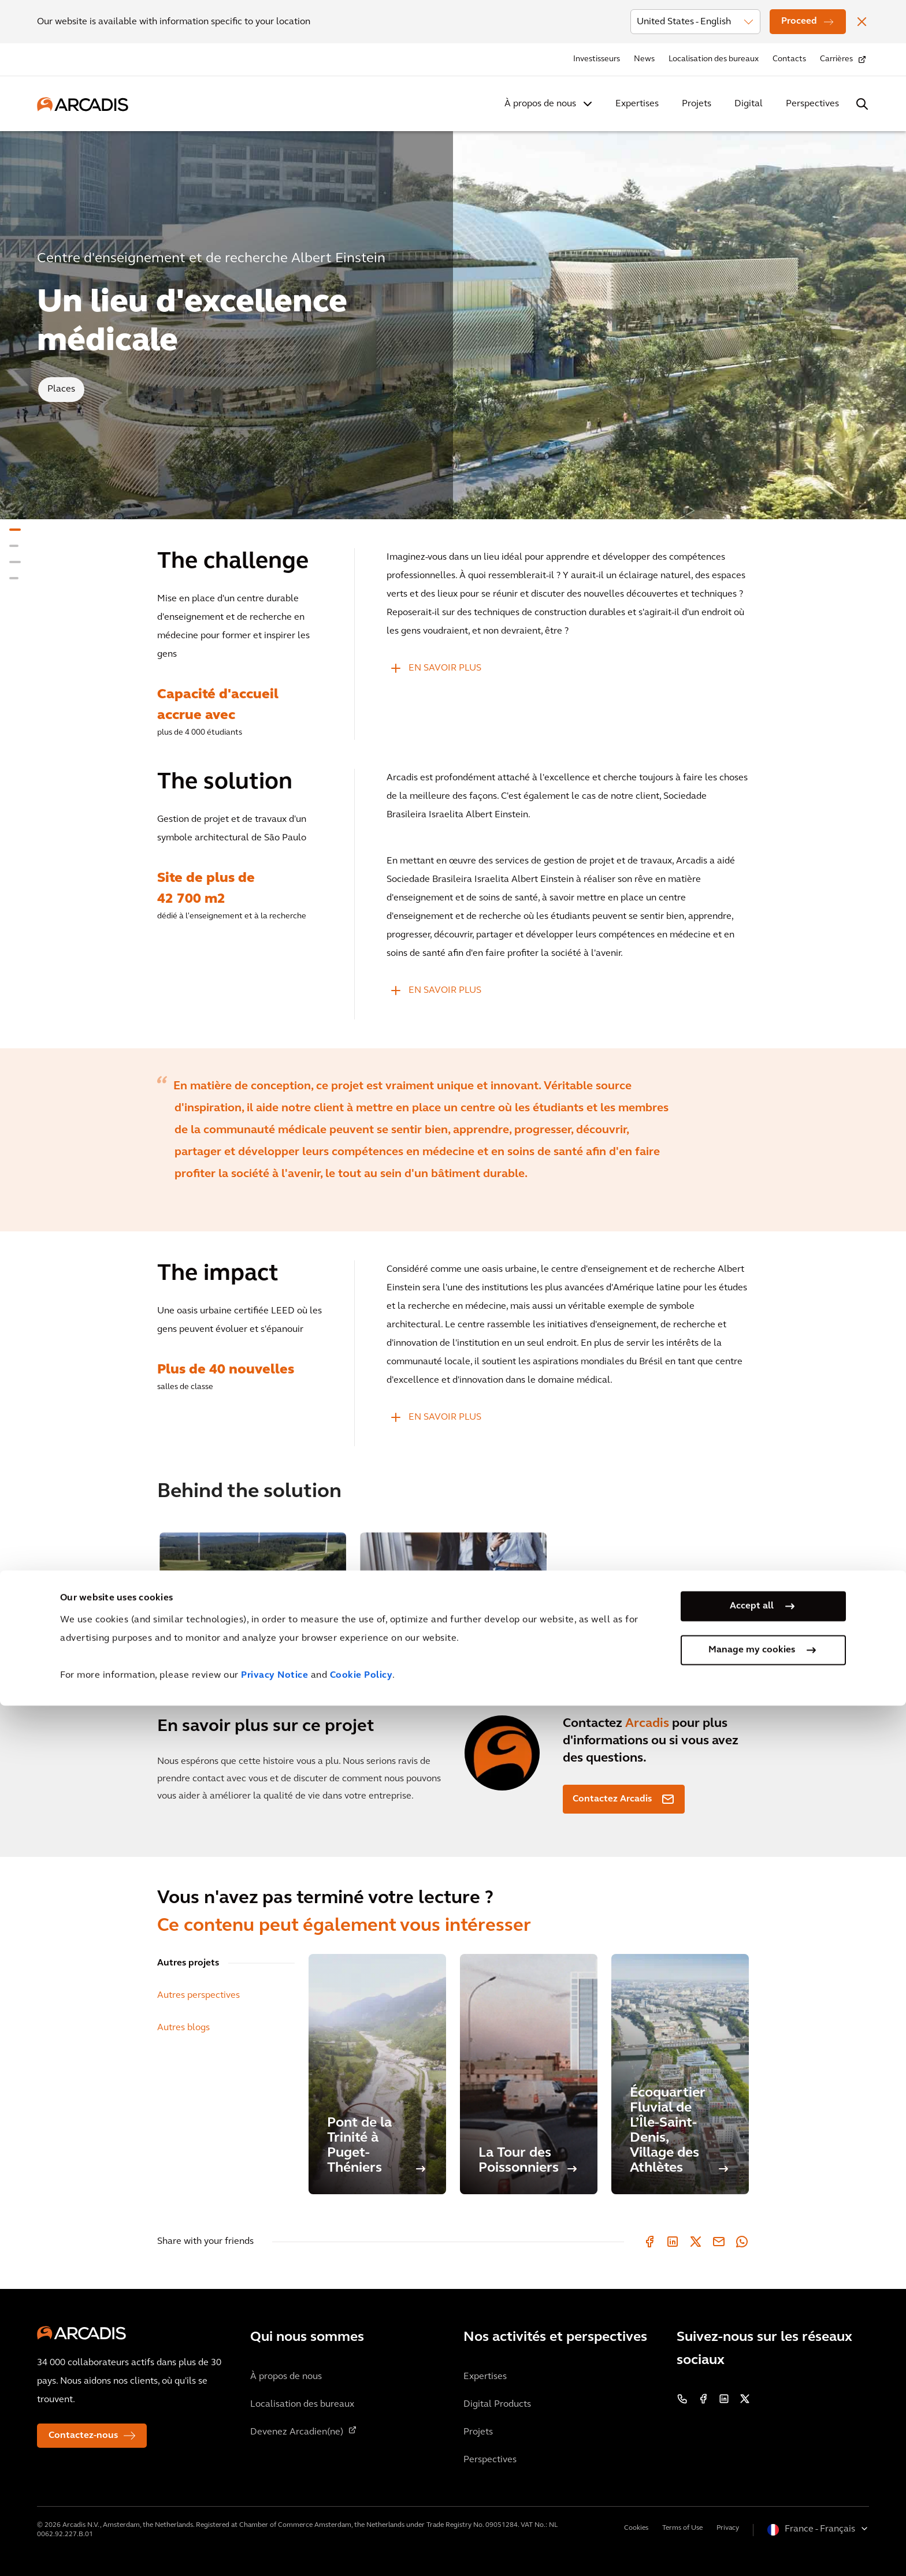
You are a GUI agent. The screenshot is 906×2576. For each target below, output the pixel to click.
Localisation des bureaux (714, 59)
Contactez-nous (83, 2435)
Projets (696, 104)
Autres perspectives (198, 1995)
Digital (748, 104)
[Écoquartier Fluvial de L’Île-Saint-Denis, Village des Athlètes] (680, 2074)
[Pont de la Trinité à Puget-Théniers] (377, 2074)
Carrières (836, 59)
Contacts (789, 59)
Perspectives (812, 104)
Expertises (637, 104)
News (644, 59)
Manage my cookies (751, 2520)
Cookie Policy (361, 2546)
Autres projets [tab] (188, 1963)
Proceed (799, 21)
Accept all (752, 2476)
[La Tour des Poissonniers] (528, 2074)
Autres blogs (183, 2027)
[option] (453, 1139)
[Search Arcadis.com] (862, 104)
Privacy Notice (274, 2546)
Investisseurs (596, 59)
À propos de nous (540, 104)
